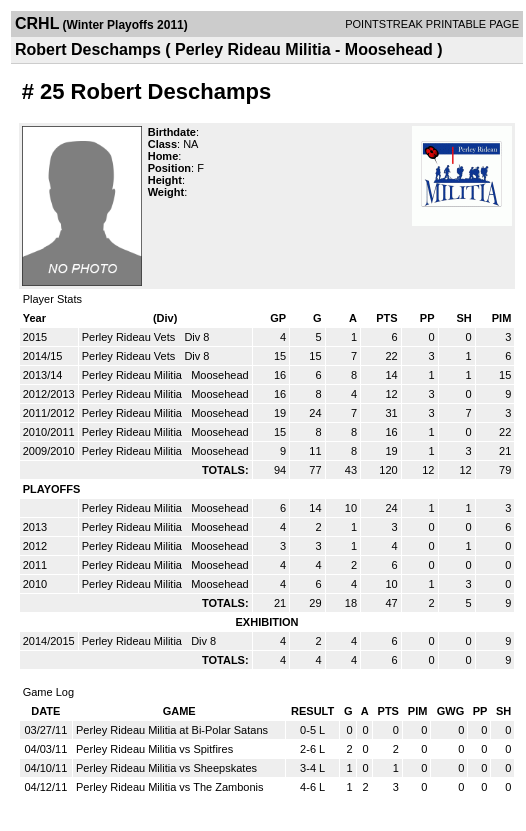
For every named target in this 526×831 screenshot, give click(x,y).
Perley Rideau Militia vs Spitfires (154, 749)
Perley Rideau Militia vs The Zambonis (169, 787)
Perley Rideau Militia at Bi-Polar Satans (172, 730)
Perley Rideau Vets (130, 337)
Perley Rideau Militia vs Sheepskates (166, 768)
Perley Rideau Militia (133, 375)
